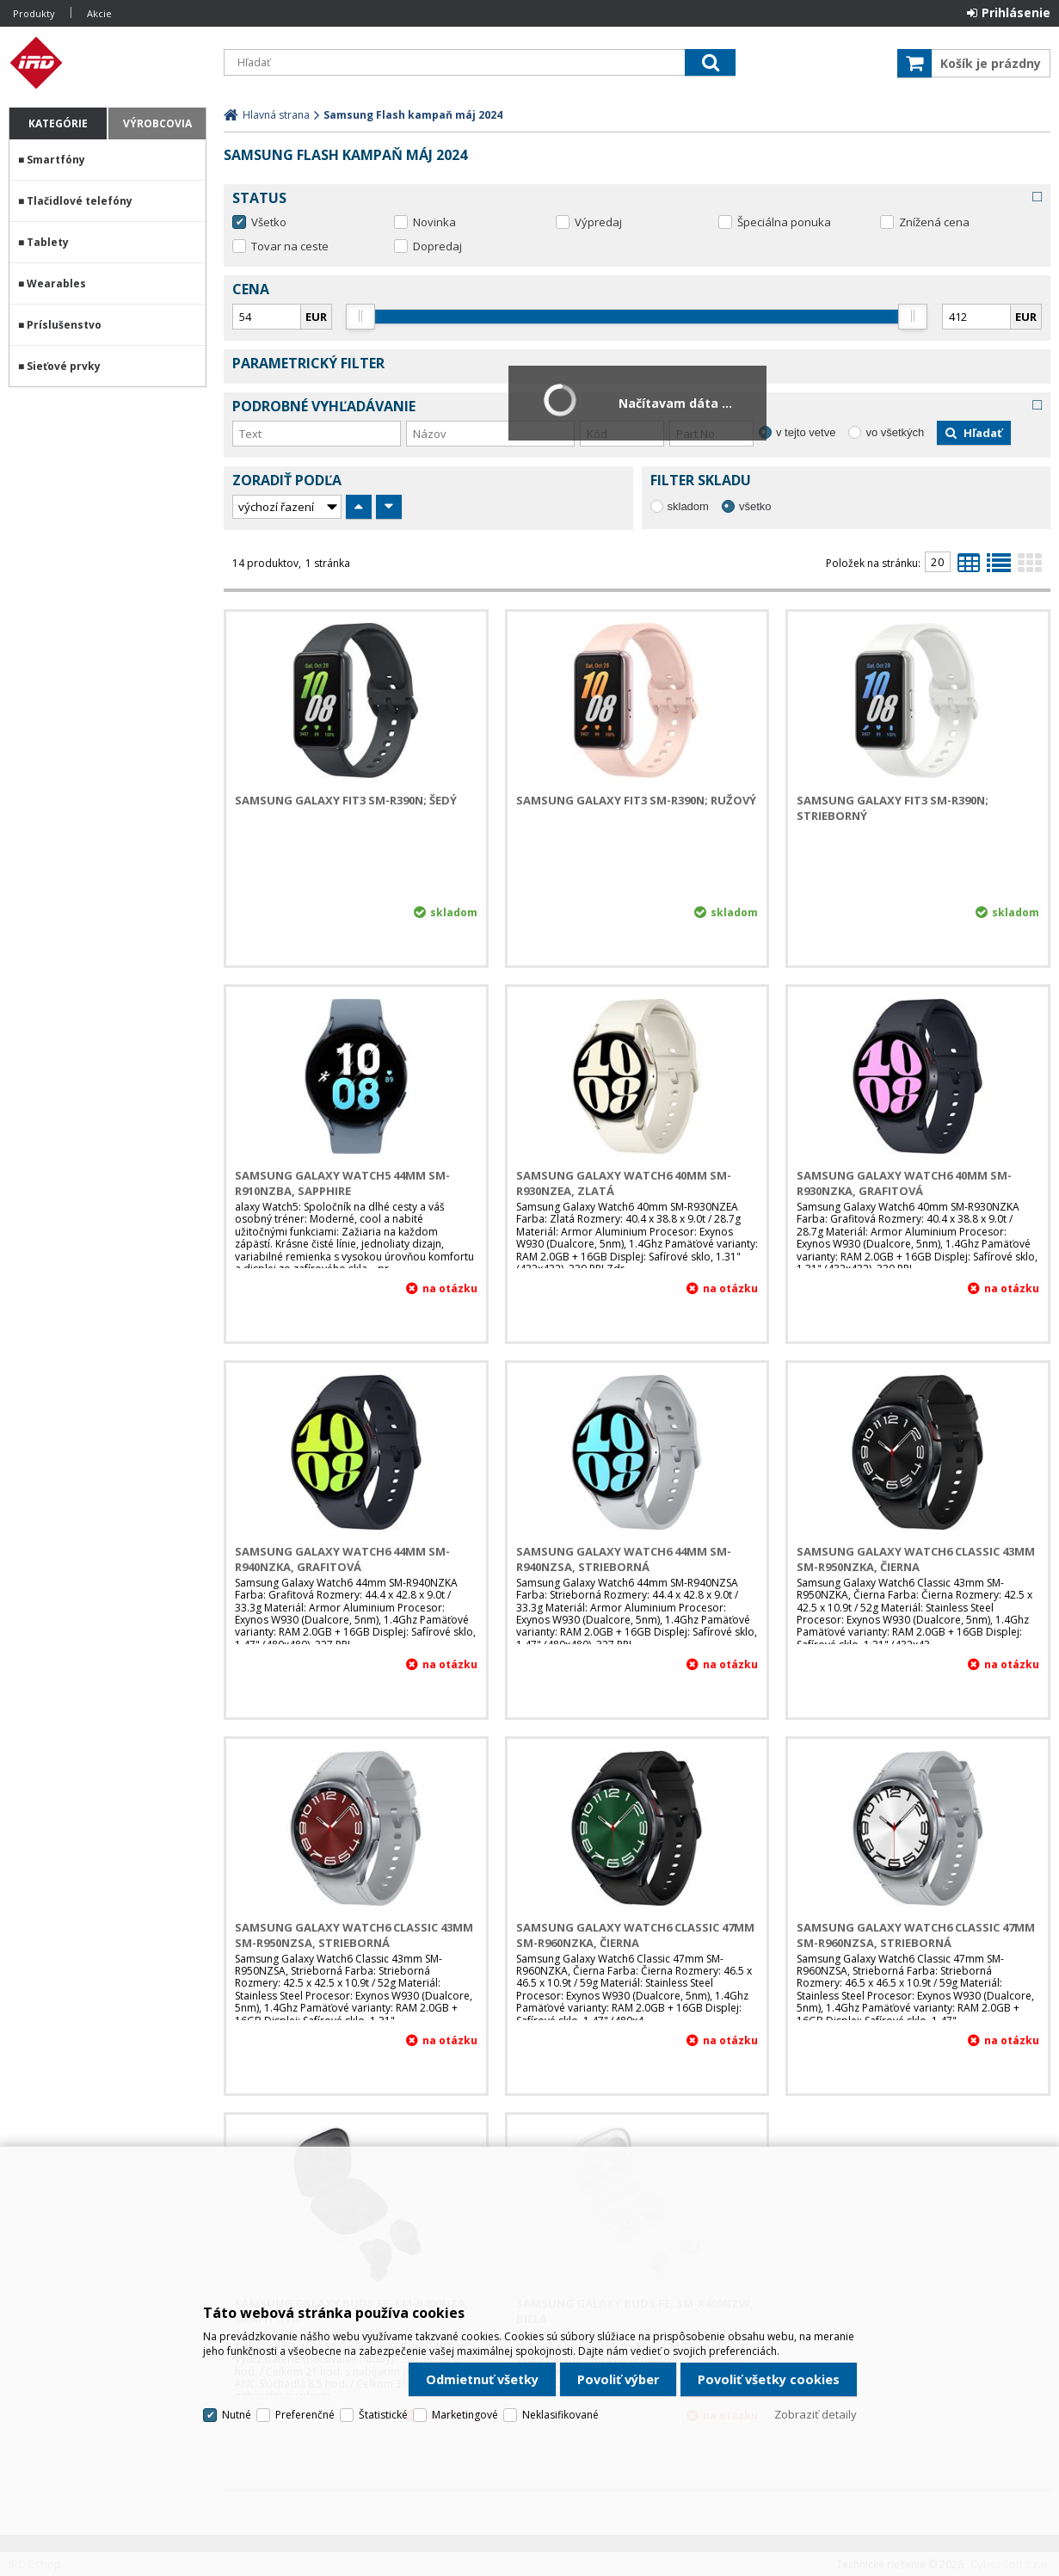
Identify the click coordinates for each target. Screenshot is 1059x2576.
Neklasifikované (560, 2414)
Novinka (434, 222)
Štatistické (383, 2414)
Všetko (268, 222)
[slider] (361, 317)
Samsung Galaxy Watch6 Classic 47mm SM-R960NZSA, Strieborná (916, 1935)
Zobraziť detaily (815, 2414)
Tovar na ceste (290, 246)
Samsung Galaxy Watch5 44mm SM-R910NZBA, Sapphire (342, 1183)
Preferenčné (305, 2414)
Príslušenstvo (64, 324)
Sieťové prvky (64, 366)
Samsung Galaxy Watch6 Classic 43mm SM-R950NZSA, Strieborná (354, 1935)
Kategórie (58, 123)
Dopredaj (437, 246)
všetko (755, 506)
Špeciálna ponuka (784, 222)
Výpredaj (598, 222)
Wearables (56, 283)
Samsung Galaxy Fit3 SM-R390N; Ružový (636, 800)
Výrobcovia (157, 123)
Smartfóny (56, 159)
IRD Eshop (107, 62)
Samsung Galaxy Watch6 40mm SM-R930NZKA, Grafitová (904, 1183)
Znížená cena (934, 222)
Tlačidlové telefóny (79, 201)
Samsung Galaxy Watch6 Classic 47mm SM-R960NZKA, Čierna (635, 1935)
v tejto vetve (805, 432)
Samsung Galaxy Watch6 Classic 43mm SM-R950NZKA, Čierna (916, 1559)
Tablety (48, 242)
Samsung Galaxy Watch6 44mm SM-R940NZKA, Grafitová (342, 1559)
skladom (688, 506)
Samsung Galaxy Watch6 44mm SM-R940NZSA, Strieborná (623, 1559)
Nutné (236, 2414)
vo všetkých (894, 432)
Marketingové (465, 2414)
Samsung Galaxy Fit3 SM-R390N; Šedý (346, 800)
